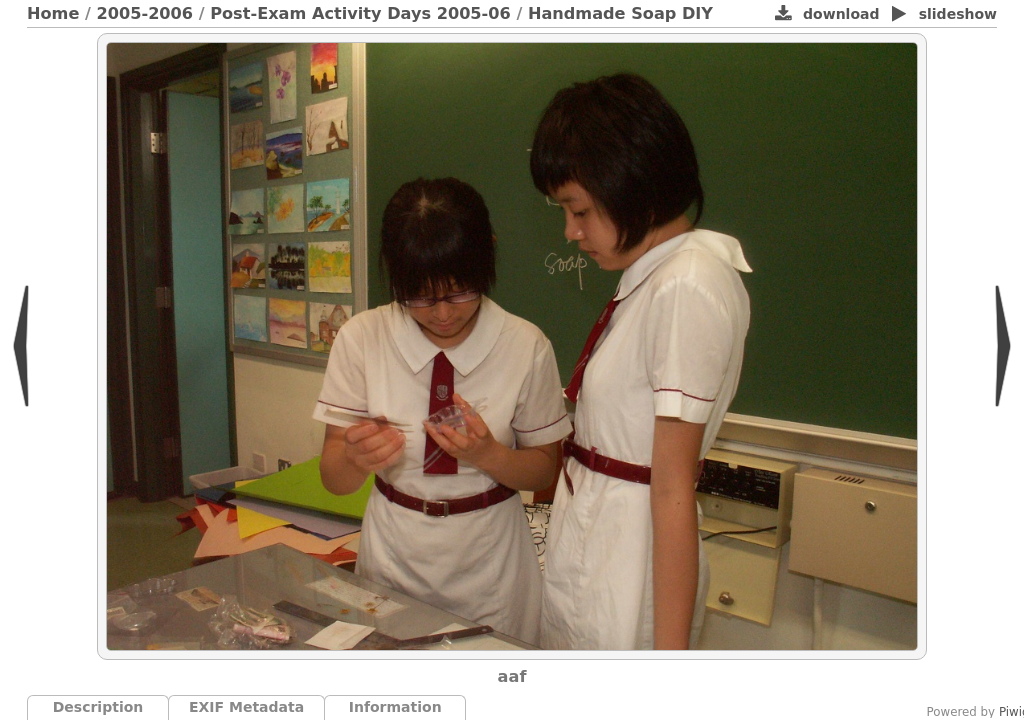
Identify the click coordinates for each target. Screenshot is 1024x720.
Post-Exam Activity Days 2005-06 (360, 13)
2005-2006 (145, 13)
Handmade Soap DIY (620, 13)
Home (53, 13)
